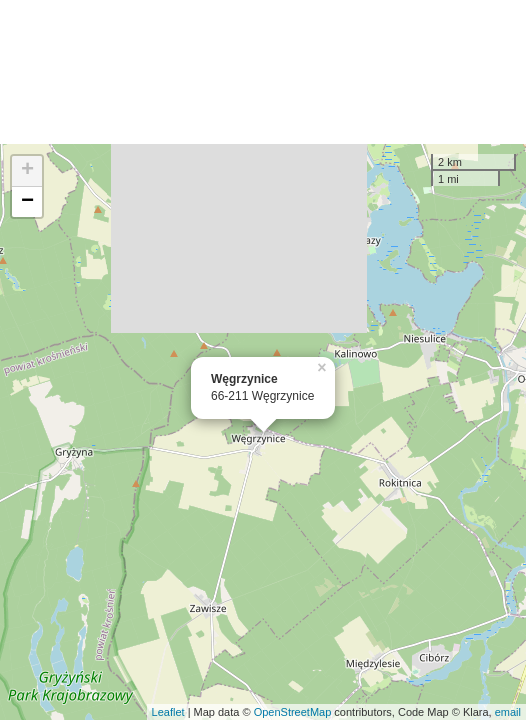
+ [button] (27, 171)
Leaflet (168, 712)
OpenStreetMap (293, 712)
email (508, 712)
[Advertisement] (263, 72)
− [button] (27, 202)
